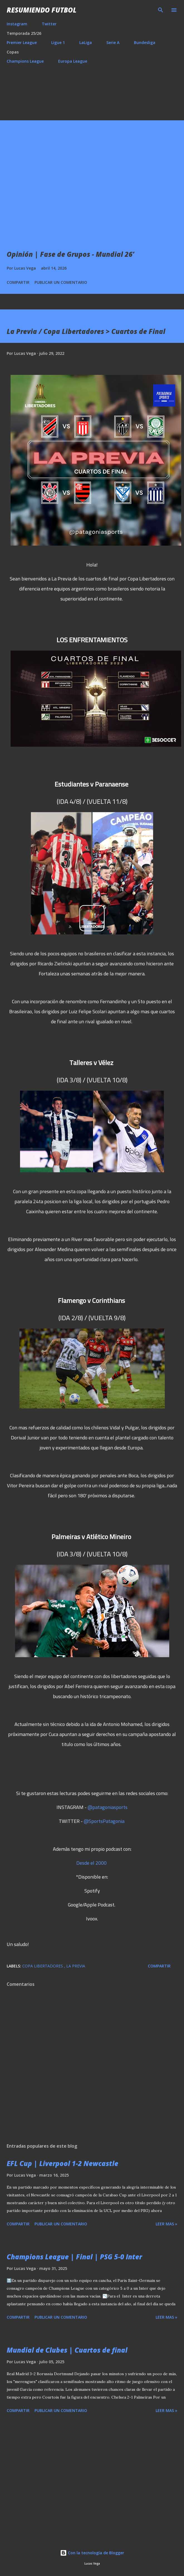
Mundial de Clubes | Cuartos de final (67, 2350)
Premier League (22, 42)
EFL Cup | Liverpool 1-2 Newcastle (62, 2163)
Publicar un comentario (61, 282)
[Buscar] (160, 10)
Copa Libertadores (43, 1966)
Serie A (112, 42)
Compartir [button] (18, 282)
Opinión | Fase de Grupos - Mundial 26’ (70, 254)
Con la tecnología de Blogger (92, 2552)
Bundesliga (144, 42)
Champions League (25, 61)
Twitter (49, 23)
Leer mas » (166, 2223)
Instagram (17, 23)
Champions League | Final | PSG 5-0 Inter (74, 2256)
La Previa (75, 1966)
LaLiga (85, 42)
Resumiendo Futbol (42, 9)
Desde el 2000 (91, 1862)
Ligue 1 (58, 42)
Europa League (72, 61)
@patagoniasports (107, 1807)
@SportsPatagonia (104, 1821)
